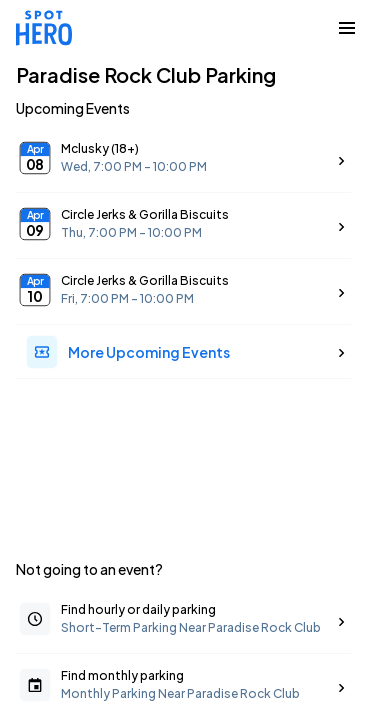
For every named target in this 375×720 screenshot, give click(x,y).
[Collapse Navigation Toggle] (347, 28)
